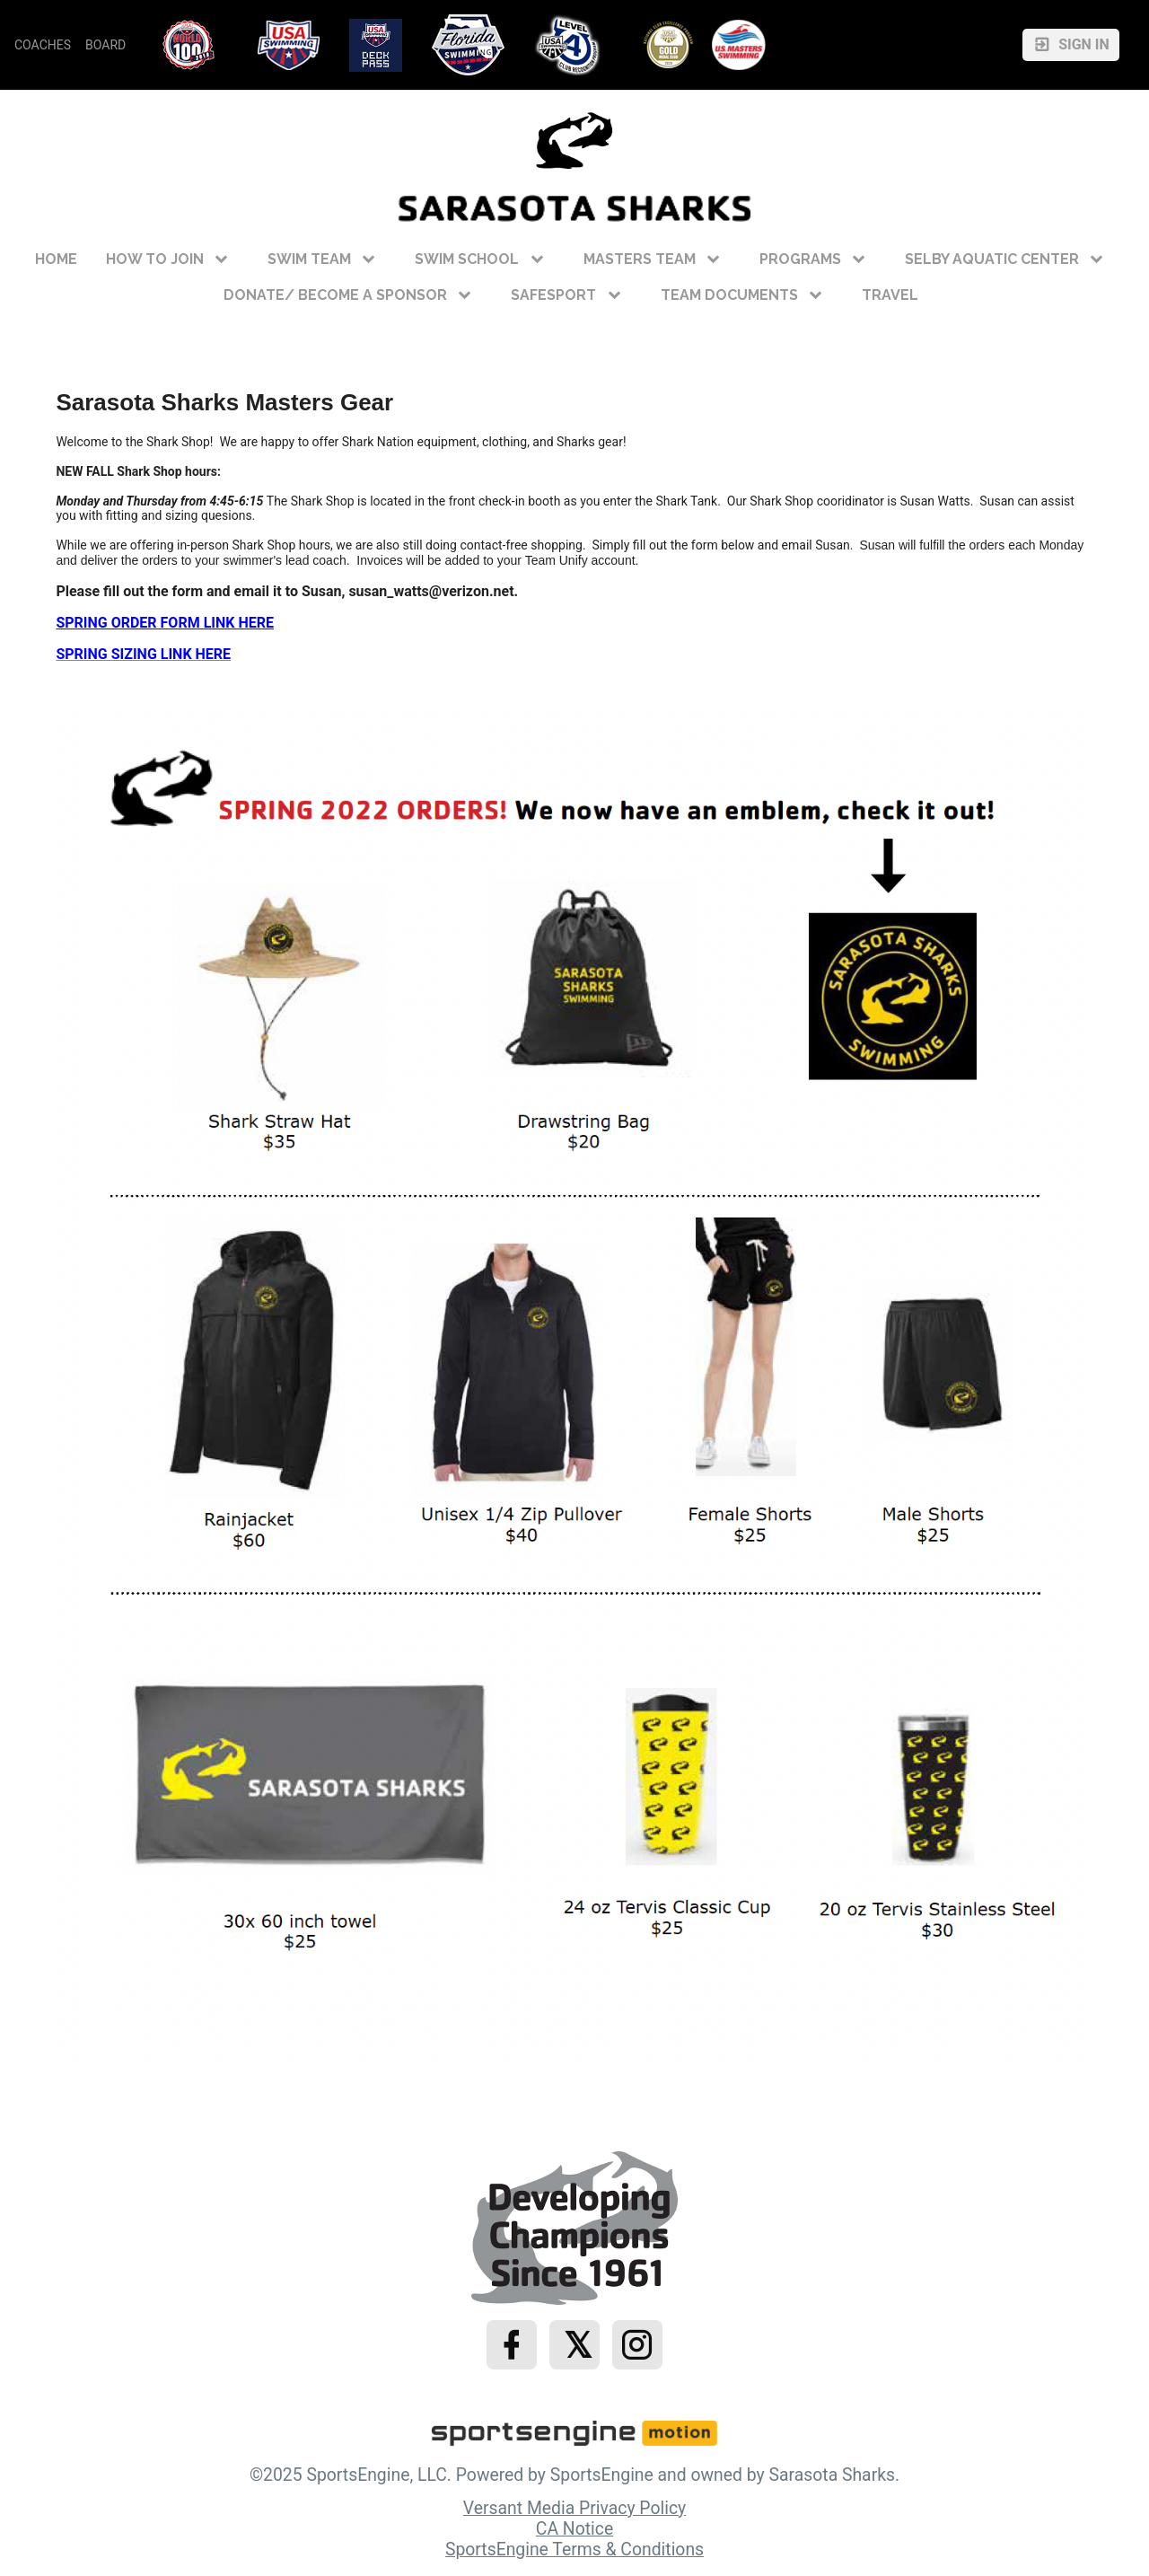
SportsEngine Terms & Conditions (574, 2549)
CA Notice (574, 2529)
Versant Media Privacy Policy (574, 2508)
